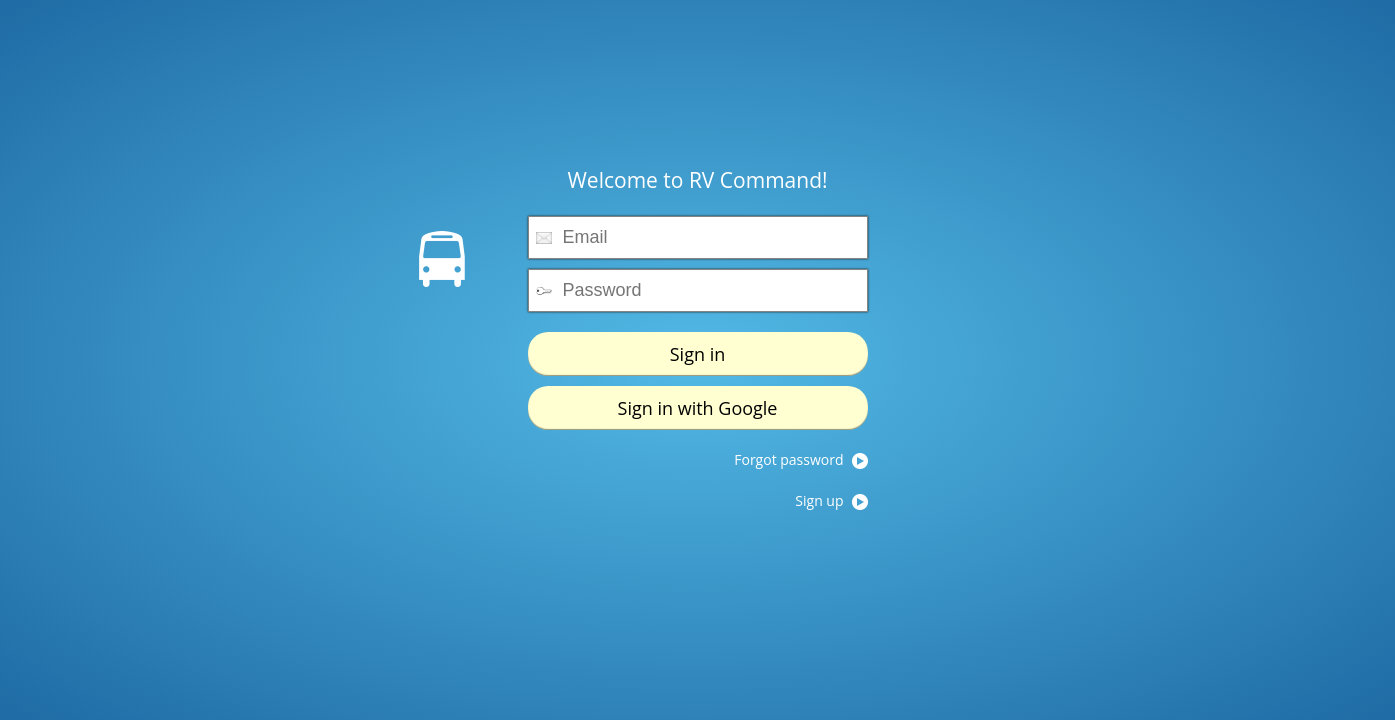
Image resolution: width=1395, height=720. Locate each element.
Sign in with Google (698, 408)
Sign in (698, 354)
